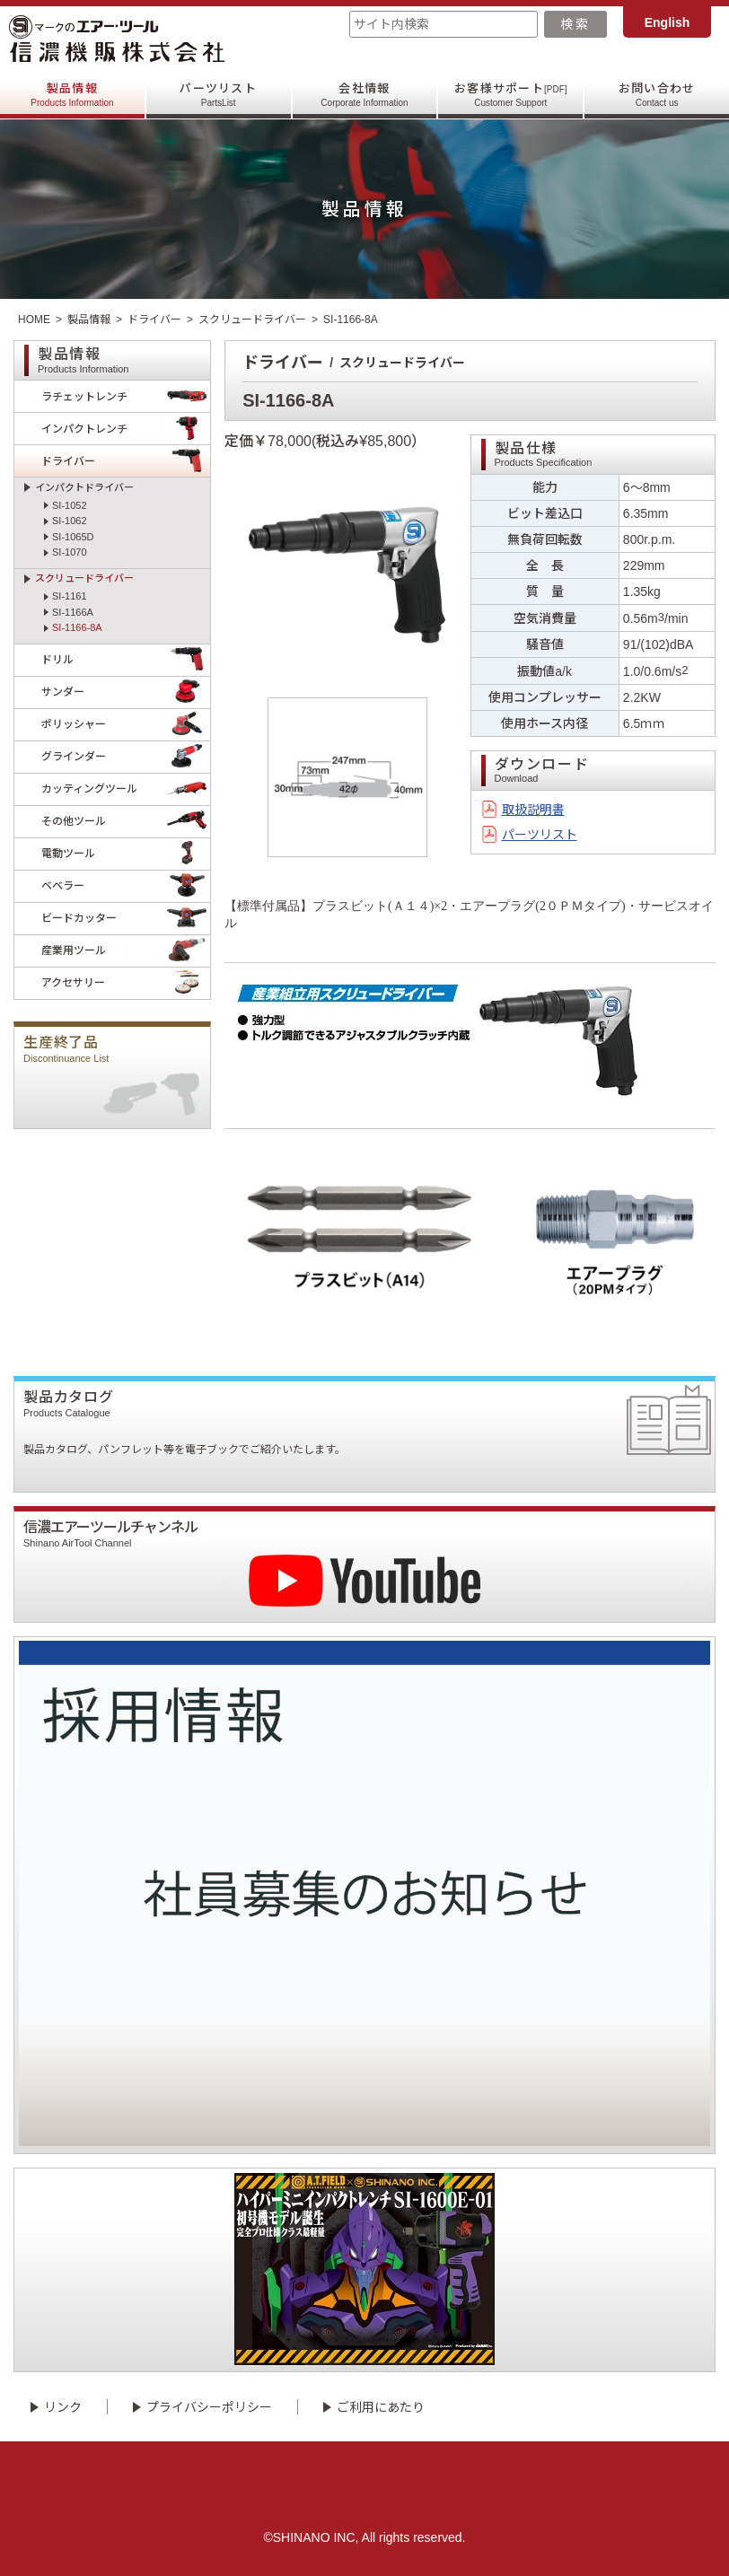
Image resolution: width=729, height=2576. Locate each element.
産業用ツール (125, 951)
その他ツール (125, 821)
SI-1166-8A (77, 627)
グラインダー (125, 757)
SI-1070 (69, 552)
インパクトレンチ (125, 428)
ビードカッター (125, 918)
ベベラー (125, 886)
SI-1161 (69, 596)
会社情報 (364, 95)
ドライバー (154, 319)
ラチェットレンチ (125, 396)
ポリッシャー (125, 724)
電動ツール (125, 854)
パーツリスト (218, 95)
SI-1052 (69, 505)
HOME (34, 319)
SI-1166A (72, 612)
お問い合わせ (657, 95)
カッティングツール (125, 789)
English (667, 22)
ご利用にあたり (381, 2407)
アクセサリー (125, 983)
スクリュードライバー (252, 319)
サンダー (125, 692)
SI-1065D (72, 536)
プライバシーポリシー (209, 2407)
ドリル (125, 660)
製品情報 (72, 95)
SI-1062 (69, 520)
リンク (63, 2407)
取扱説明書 (533, 809)
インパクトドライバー (84, 487)
